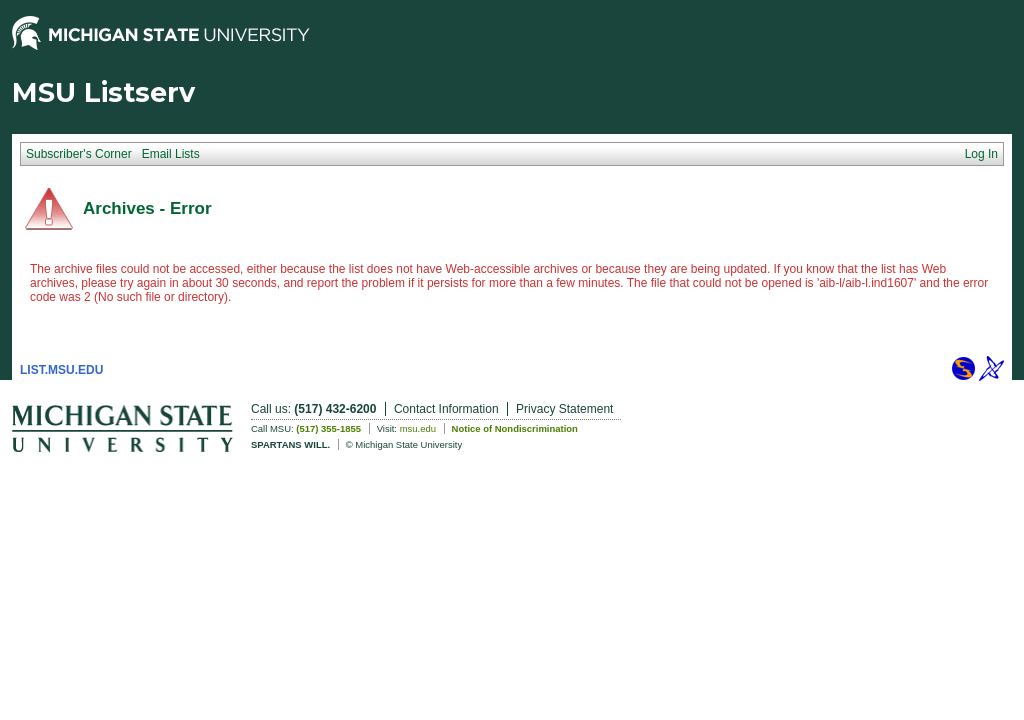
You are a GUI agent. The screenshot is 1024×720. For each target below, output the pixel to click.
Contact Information (446, 409)
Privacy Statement (564, 409)
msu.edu (418, 428)
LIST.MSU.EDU (61, 370)
